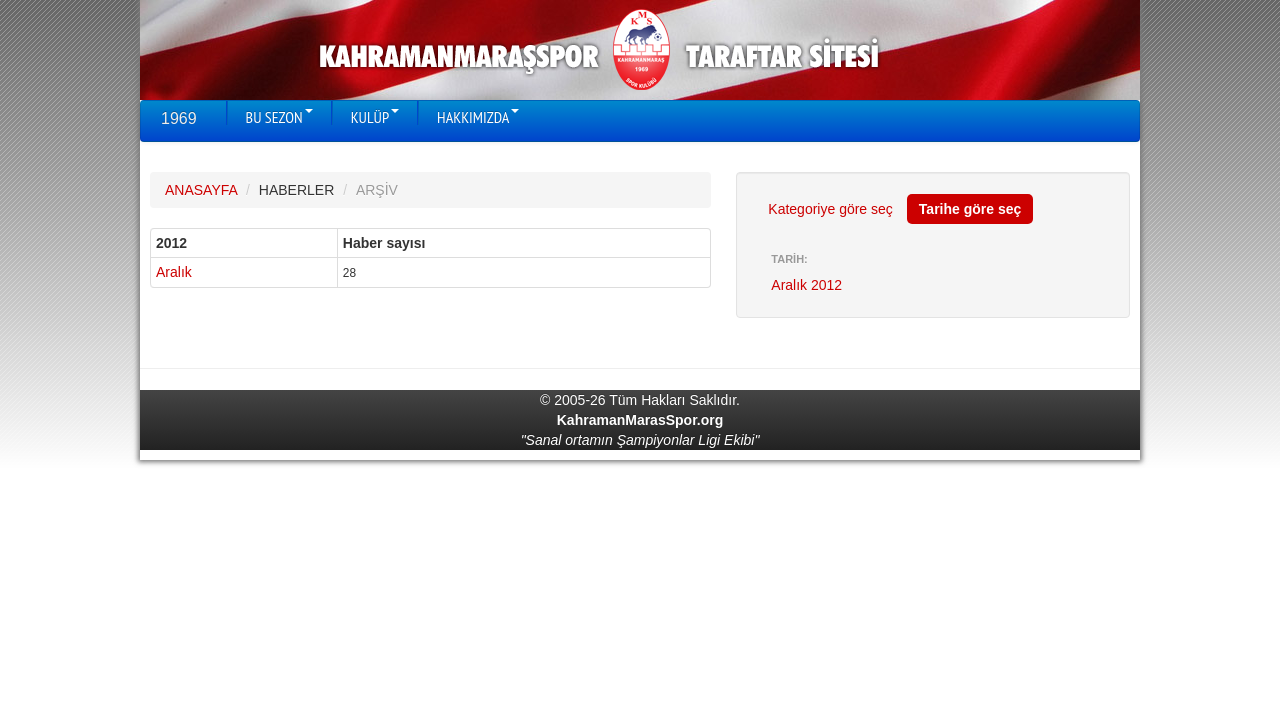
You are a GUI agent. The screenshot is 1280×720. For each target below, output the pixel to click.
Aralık (174, 272)
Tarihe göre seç (970, 209)
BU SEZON (279, 117)
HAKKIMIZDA (478, 117)
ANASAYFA (201, 190)
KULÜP (375, 117)
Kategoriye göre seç (830, 209)
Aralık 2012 (806, 285)
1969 (179, 118)
